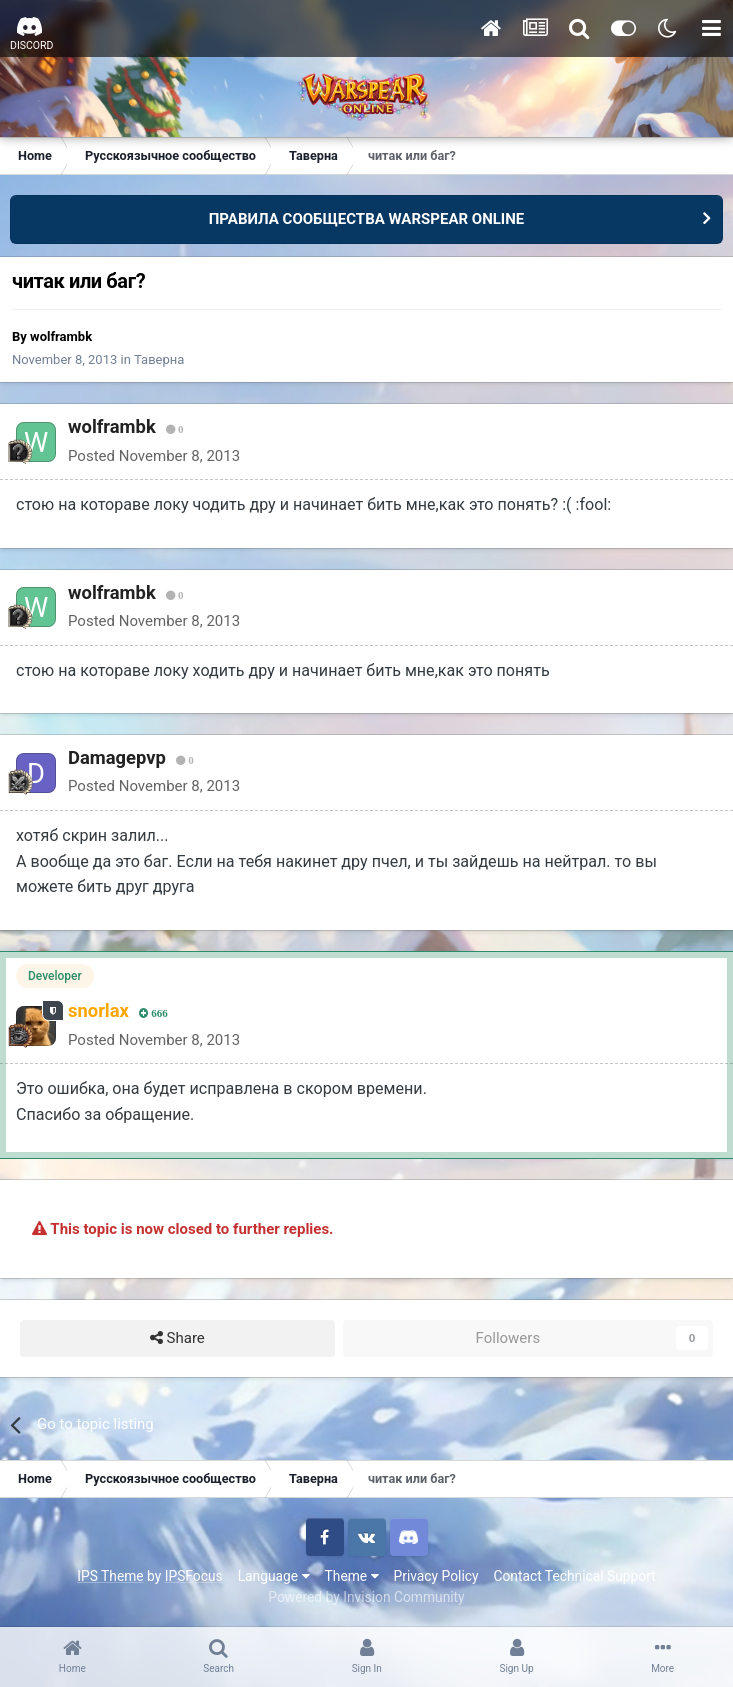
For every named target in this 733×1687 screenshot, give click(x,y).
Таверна (159, 359)
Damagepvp (117, 757)
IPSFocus (194, 1576)
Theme (352, 1576)
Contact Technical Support (574, 1576)
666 (153, 1013)
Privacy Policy (436, 1576)
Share (177, 1338)
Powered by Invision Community (366, 1597)
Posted (154, 456)
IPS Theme (110, 1576)
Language (274, 1576)
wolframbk (61, 336)
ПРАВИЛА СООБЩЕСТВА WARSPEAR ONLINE (367, 219)
